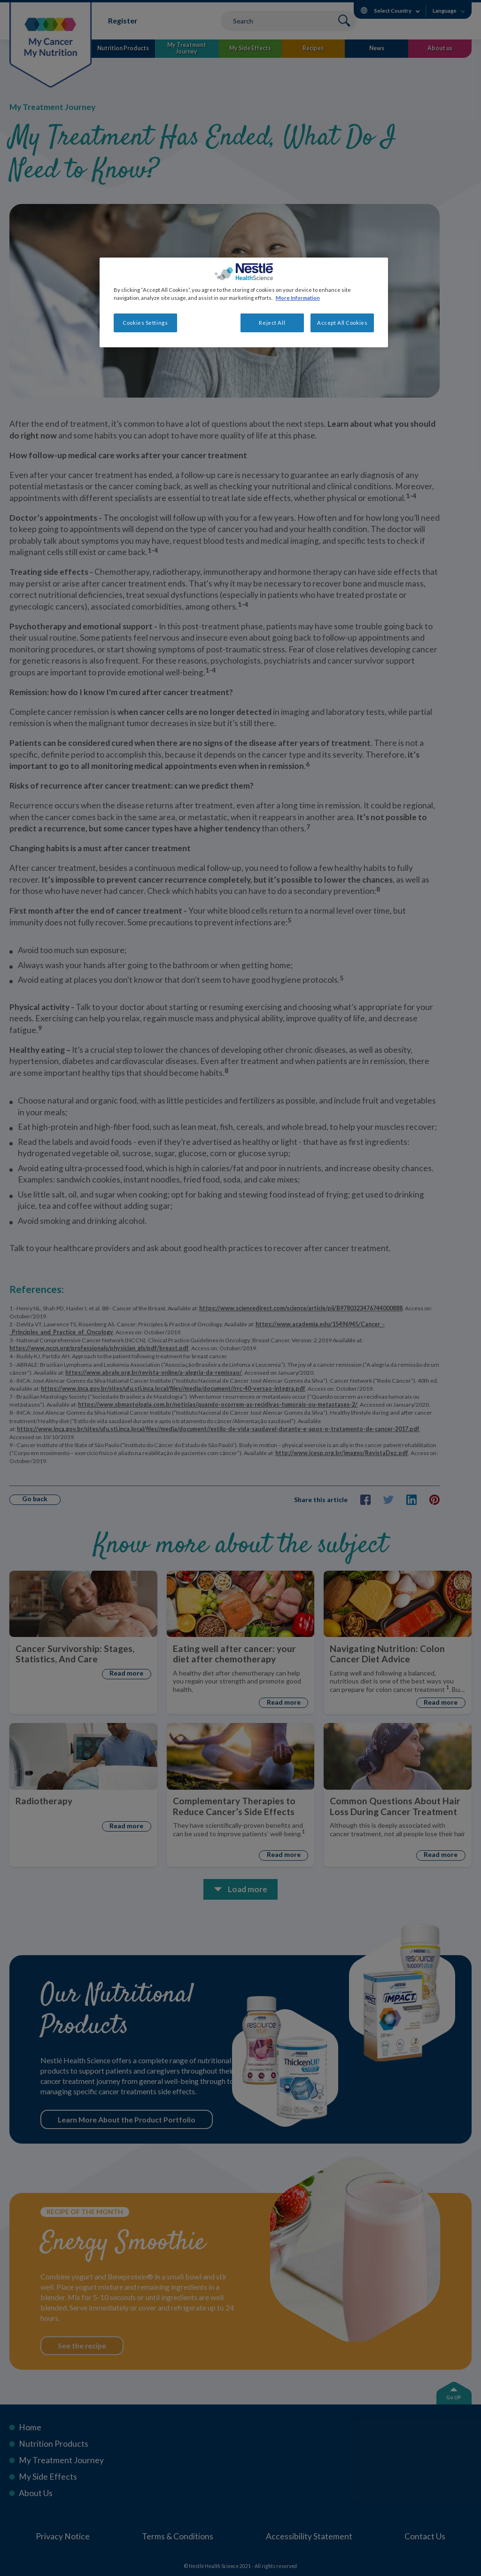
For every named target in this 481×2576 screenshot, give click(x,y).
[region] (244, 302)
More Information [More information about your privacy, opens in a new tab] (298, 298)
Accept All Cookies (342, 323)
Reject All (272, 323)
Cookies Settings (145, 323)
